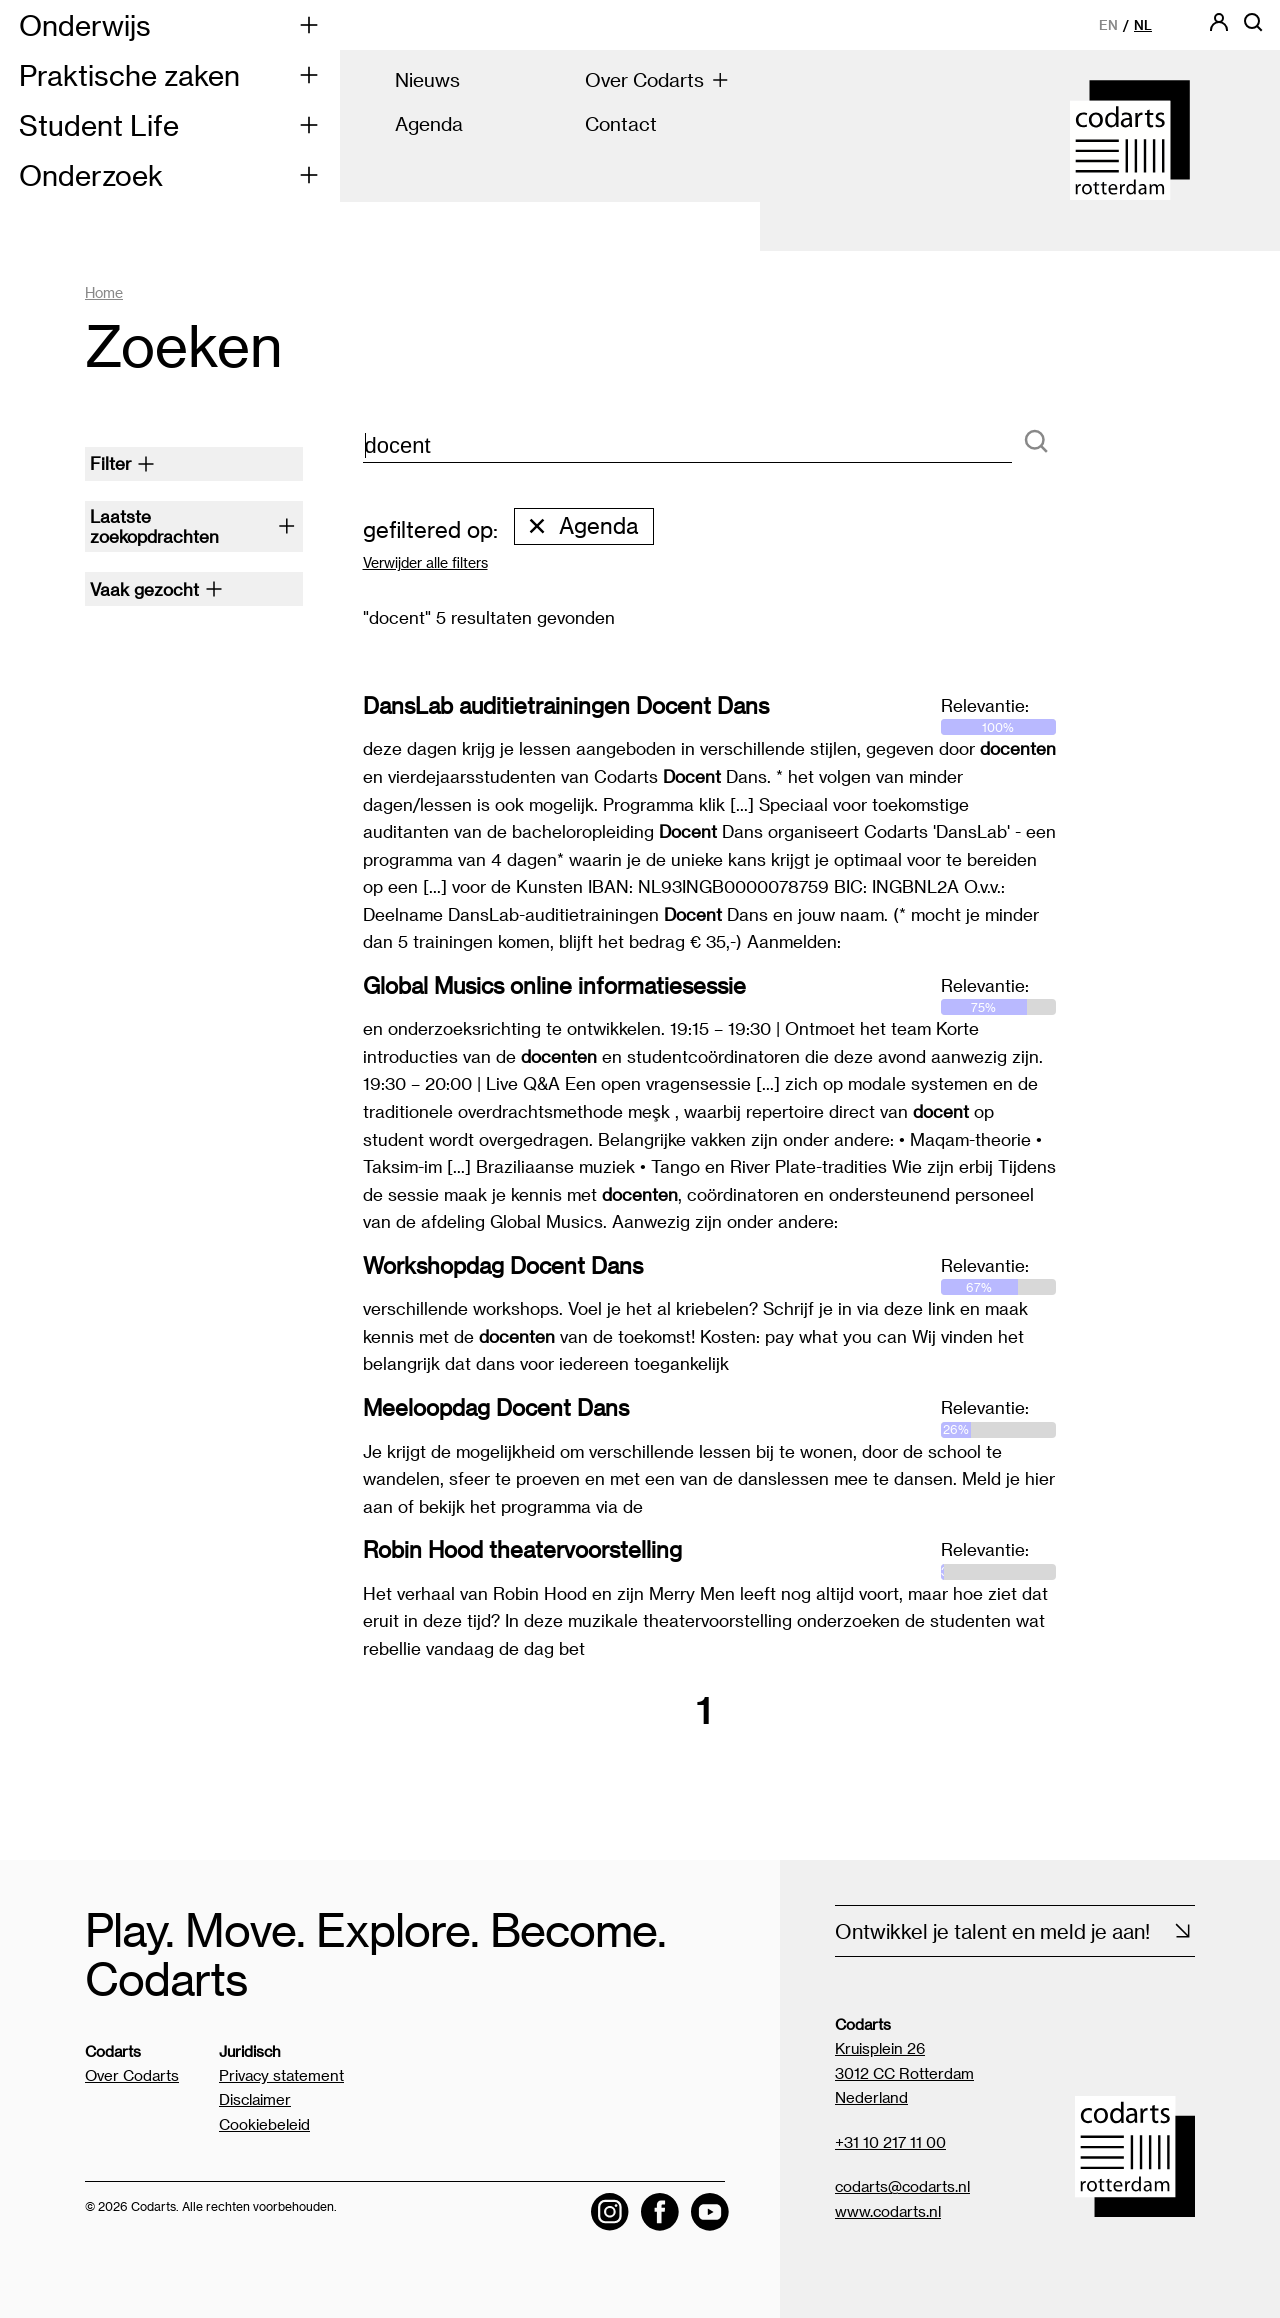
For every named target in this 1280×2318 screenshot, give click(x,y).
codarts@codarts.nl (902, 2186)
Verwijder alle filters (425, 563)
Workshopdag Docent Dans (503, 1265)
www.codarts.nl (888, 2211)
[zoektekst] (688, 446)
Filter (122, 463)
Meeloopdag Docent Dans (496, 1407)
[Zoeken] (1036, 442)
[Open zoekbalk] (1253, 28)
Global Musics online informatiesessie (554, 985)
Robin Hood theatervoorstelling (522, 1549)
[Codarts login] (1219, 28)
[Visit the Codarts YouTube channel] (710, 2213)
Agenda (582, 526)
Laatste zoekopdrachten (192, 526)
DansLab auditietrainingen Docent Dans (566, 705)
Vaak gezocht (156, 589)
